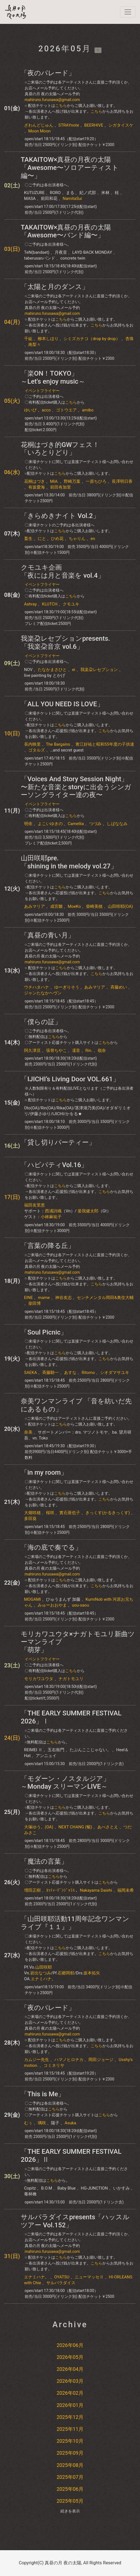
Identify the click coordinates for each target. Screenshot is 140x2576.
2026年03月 (70, 2381)
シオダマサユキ (114, 1372)
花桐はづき (34, 481)
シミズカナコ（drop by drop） (91, 338)
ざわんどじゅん (38, 125)
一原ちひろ (96, 481)
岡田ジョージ (100, 2059)
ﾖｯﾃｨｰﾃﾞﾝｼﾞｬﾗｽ (60, 1890)
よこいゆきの (50, 823)
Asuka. (71, 2122)
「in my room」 (44, 1472)
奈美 (28, 1432)
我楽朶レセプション (99, 669)
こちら (61, 105)
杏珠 (129, 338)
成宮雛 (56, 906)
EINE (28, 1297)
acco (46, 410)
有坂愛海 (36, 487)
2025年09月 (70, 2453)
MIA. (54, 481)
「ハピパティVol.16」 (54, 1165)
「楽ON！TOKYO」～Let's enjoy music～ (53, 377)
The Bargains (58, 744)
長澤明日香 (122, 481)
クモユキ (71, 604)
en (93, 538)
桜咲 (50, 1512)
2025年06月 (70, 2489)
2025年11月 (70, 2429)
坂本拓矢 (91, 1973)
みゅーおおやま (52, 1605)
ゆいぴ (30, 410)
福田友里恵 (34, 1205)
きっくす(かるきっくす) (107, 1512)
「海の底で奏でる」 (51, 1547)
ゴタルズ (36, 750)
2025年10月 (70, 2441)
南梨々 (34, 344)
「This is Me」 (43, 2094)
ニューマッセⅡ (89, 2277)
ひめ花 (57, 538)
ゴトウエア (66, 410)
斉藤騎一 (50, 1372)
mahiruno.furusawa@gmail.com (52, 99)
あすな (70, 1372)
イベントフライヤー (42, 390)
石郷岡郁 (66, 1973)
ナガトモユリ (70, 1678)
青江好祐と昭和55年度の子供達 (104, 744)
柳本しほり (48, 338)
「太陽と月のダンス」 (55, 287)
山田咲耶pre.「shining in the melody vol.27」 (69, 862)
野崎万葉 (72, 481)
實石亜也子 (69, 1512)
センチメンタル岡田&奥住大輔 (105, 1297)
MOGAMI (32, 1599)
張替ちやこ (56, 1050)
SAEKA (30, 1372)
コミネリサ (54, 2065)
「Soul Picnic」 (44, 1332)
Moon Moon (39, 131)
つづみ (95, 823)
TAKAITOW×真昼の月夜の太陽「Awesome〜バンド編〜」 (66, 231)
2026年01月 (70, 2405)
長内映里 (32, 744)
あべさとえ (107, 1826)
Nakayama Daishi (96, 1890)
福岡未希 (125, 1890)
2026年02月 (70, 2393)
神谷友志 (63, 1297)
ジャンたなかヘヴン (43, 993)
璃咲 (42, 2122)
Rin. (88, 1050)
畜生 (28, 538)
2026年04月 (70, 2369)
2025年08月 (70, 2465)
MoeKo (74, 906)
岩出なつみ (40, 1973)
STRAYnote (68, 125)
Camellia (76, 823)
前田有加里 (60, 487)
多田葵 (30, 1518)
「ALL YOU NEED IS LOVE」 (62, 704)
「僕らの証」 (41, 1022)
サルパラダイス (60, 2282)
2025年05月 (70, 2501)
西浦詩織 (53, 1210)
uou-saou (80, 1605)
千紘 (28, 338)
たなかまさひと (52, 669)
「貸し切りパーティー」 (58, 1142)
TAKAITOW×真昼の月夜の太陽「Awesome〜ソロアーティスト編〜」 (70, 168)
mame (44, 1297)
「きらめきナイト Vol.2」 (60, 516)
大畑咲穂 (32, 1512)
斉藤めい (118, 987)
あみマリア (34, 906)
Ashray (30, 604)
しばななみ (117, 823)
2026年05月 (70, 2357)
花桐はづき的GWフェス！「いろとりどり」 (60, 449)
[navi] (128, 11)
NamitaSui (72, 198)
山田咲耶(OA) (120, 906)
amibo (87, 410)
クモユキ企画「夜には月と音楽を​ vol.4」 (63, 571)
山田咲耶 (43, 1967)
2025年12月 (70, 2417)
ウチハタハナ (36, 987)
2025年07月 (70, 2477)
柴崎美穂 (94, 906)
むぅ (28, 2122)
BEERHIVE (93, 125)
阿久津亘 (32, 1050)
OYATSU (62, 2277)
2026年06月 (70, 2345)
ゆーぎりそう (66, 987)
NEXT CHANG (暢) (75, 1826)
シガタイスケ (120, 125)
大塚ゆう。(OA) (38, 1826)
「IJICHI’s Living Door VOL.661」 (70, 1079)
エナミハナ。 (43, 1978)
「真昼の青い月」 (48, 935)
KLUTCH (49, 604)
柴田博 (34, 1303)
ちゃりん (77, 538)
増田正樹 (32, 1890)
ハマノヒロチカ (68, 2059)
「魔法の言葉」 (44, 1861)
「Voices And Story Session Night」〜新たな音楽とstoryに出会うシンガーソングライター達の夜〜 (76, 787)
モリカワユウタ (38, 1678)
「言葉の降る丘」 (48, 1246)
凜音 (76, 1050)
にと (42, 538)
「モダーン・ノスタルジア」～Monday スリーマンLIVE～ (65, 1783)
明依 (28, 823)
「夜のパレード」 (48, 73)
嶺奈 (102, 1050)
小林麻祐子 (51, 1216)
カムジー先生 (36, 2059)
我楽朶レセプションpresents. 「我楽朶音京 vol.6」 (65, 642)
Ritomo (88, 1372)
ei (73, 669)
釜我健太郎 (88, 1210)
